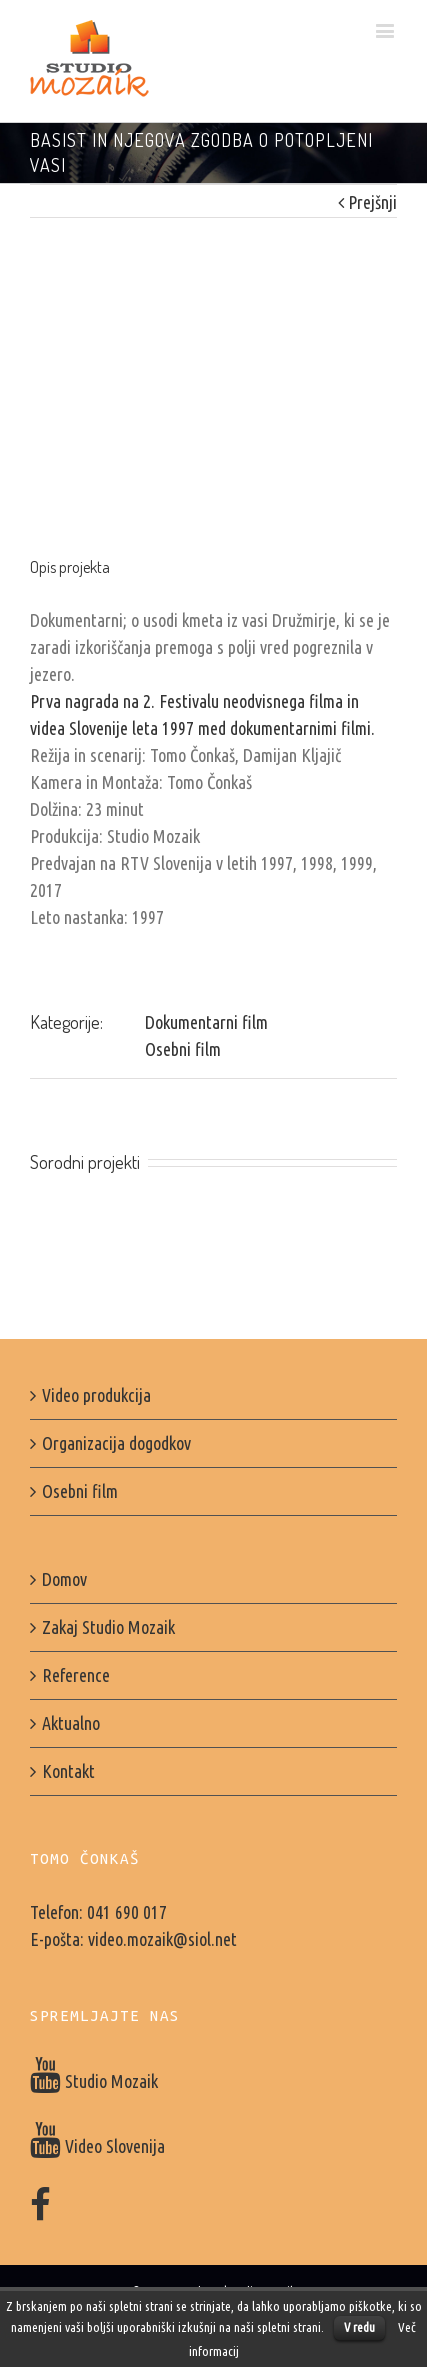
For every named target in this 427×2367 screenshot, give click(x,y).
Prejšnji (372, 202)
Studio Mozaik (94, 2081)
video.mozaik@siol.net (162, 1939)
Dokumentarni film (206, 1022)
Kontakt (68, 1771)
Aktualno (71, 1723)
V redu (359, 2327)
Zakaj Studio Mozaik (108, 1627)
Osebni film (183, 1049)
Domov (64, 1579)
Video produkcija (96, 1395)
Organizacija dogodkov (116, 1443)
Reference (76, 1675)
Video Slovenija (97, 2146)
